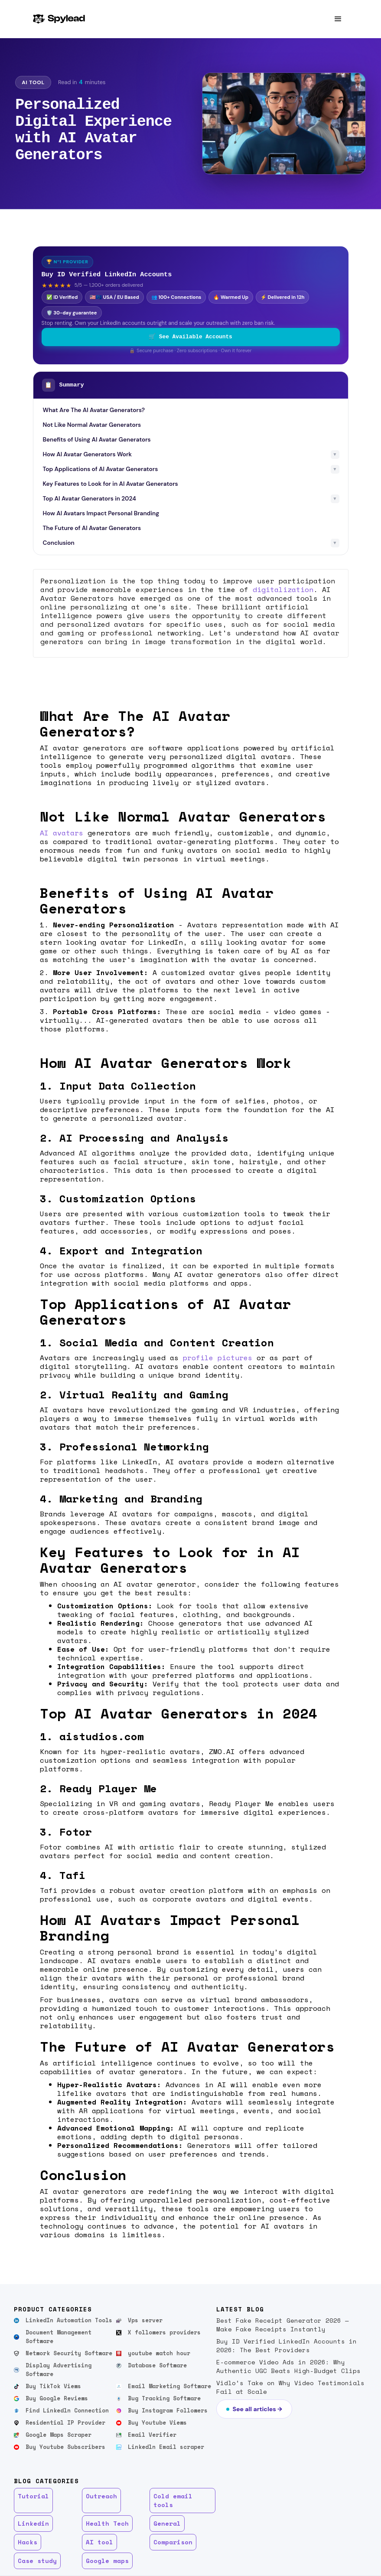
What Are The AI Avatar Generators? (94, 410)
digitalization (283, 589)
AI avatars (61, 833)
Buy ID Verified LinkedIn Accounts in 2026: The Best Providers (286, 2345)
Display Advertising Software (58, 2369)
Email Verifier (152, 2435)
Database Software (157, 2365)
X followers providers (164, 2332)
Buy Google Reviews (57, 2398)
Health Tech (107, 2523)
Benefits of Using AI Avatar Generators (97, 439)
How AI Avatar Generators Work (87, 454)
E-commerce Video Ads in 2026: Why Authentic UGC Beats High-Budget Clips (288, 2366)
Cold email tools (172, 2500)
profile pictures (217, 1357)
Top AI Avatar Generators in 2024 (89, 498)
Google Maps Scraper (58, 2435)
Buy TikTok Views (53, 2386)
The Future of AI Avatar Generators (92, 528)
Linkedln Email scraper (166, 2447)
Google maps (107, 2560)
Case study (37, 2560)
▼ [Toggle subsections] (334, 454)
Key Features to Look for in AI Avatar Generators (110, 484)
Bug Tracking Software (164, 2398)
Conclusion (59, 543)
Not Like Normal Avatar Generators (92, 425)
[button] (338, 19)
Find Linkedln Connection (67, 2410)
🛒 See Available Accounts (190, 337)
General (167, 2523)
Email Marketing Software (169, 2386)
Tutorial (33, 2496)
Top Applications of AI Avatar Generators (100, 469)
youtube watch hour (159, 2353)
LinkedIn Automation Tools (69, 2320)
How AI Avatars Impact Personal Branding (101, 513)
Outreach (101, 2496)
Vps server (145, 2320)
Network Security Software (69, 2353)
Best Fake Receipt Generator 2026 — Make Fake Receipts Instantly (282, 2325)
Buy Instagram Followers (168, 2410)
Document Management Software (58, 2336)
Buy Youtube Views (157, 2423)
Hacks (27, 2542)
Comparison (172, 2542)
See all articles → (257, 2409)
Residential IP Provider (65, 2423)
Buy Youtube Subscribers (65, 2447)
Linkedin (33, 2523)
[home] (59, 19)
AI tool (99, 2542)
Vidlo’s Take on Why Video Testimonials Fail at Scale (290, 2387)
